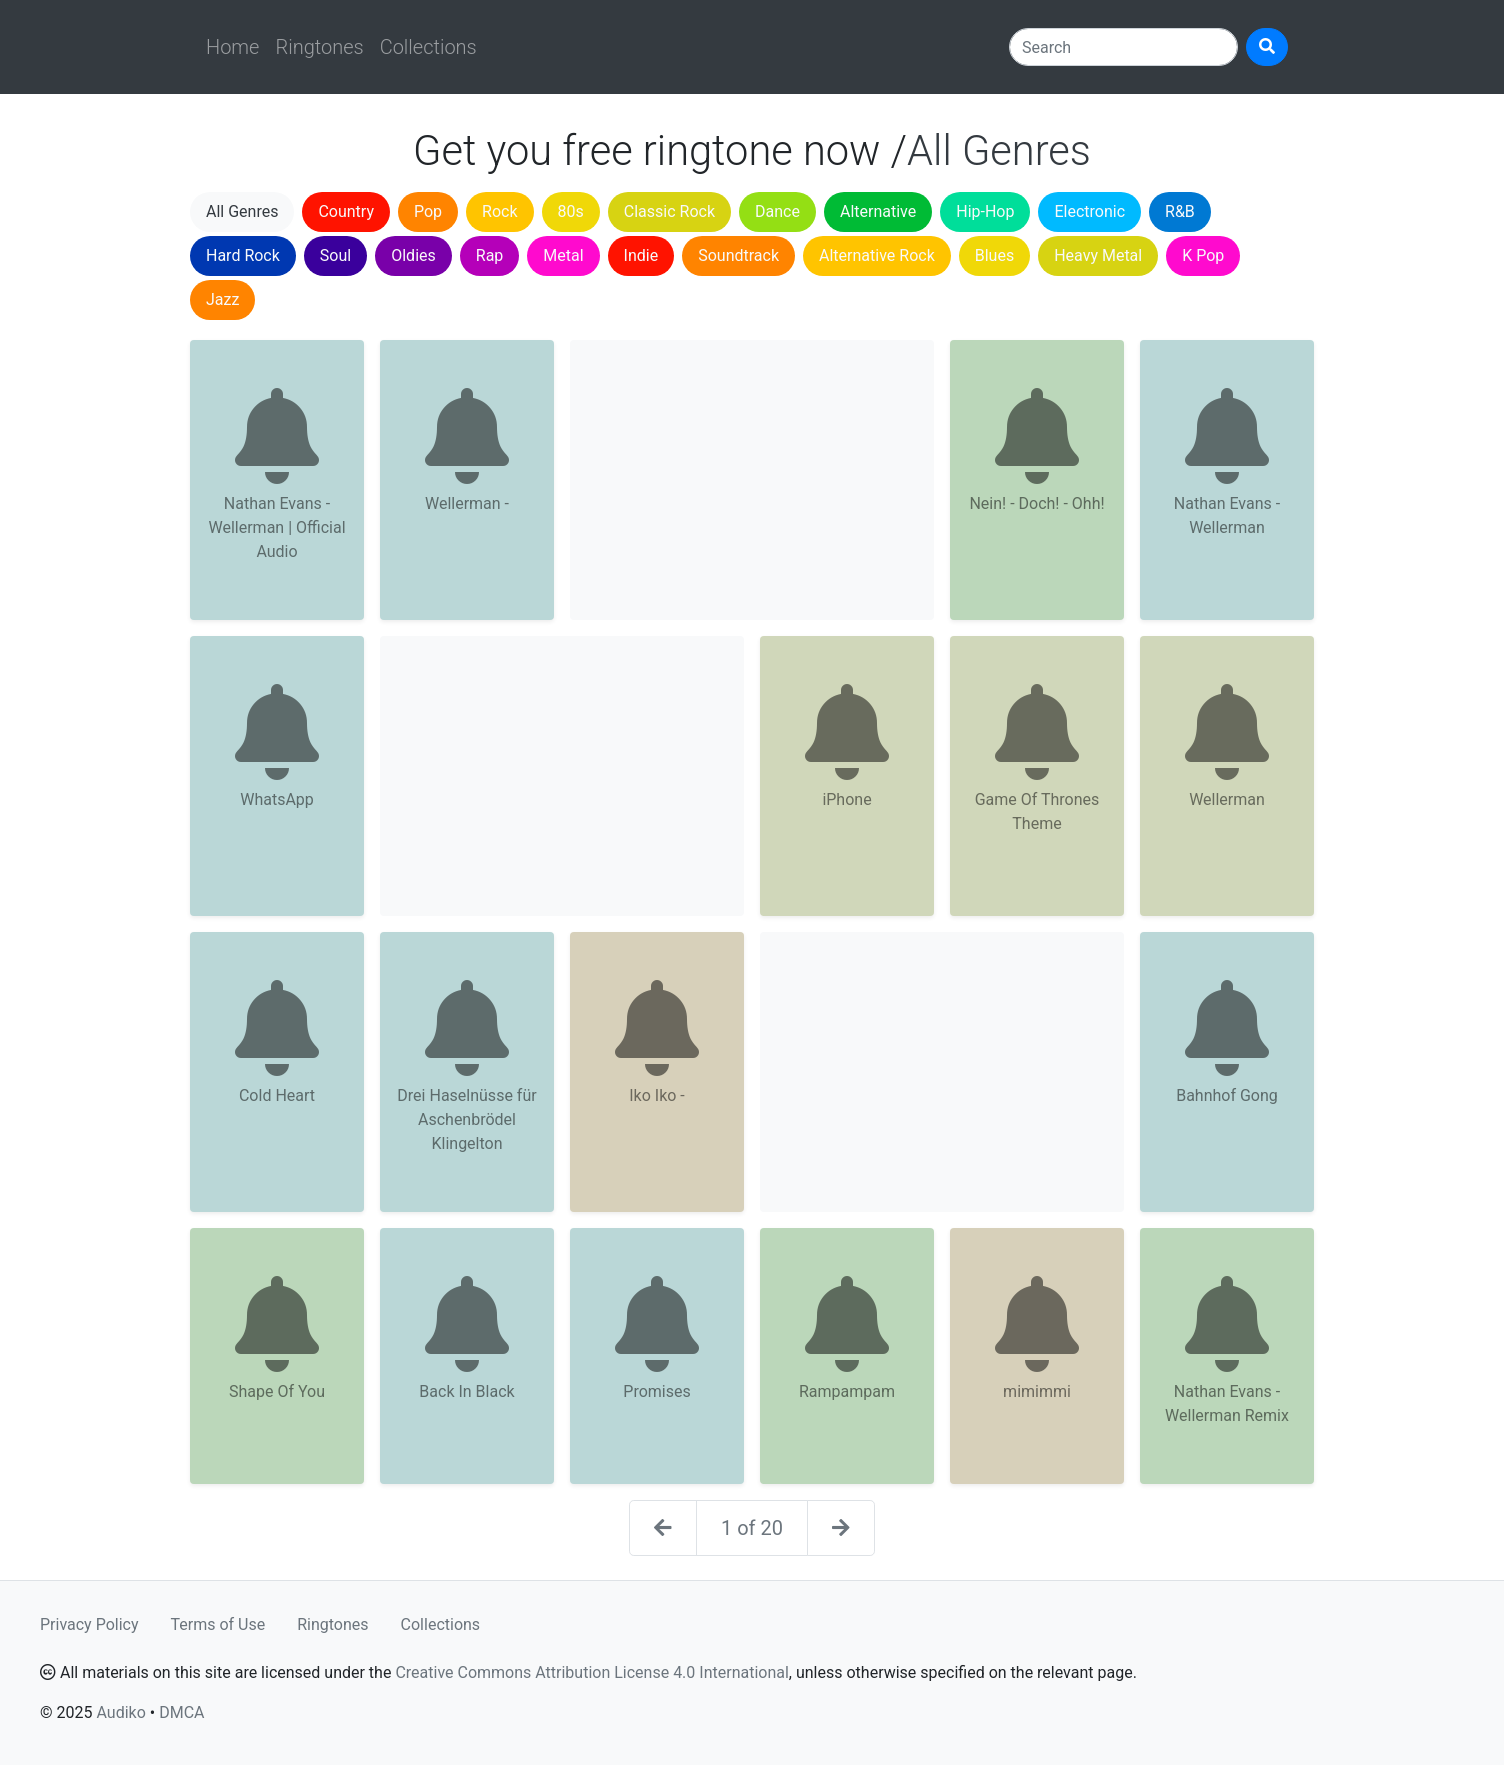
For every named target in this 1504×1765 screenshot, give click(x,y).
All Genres (242, 211)
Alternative (878, 211)
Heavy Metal (1098, 255)
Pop (428, 211)
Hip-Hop (985, 211)
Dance (777, 211)
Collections (428, 47)
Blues (994, 255)
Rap (490, 255)
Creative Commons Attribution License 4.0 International (591, 1672)
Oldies (413, 255)
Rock (499, 211)
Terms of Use (218, 1624)
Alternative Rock (877, 255)
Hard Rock (243, 255)
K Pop (1203, 255)
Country (346, 211)
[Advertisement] (752, 480)
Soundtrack (738, 255)
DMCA (181, 1712)
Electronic (1089, 211)
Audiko (120, 1712)
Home (232, 47)
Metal (563, 255)
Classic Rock (669, 211)
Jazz (222, 299)
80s (571, 211)
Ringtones (319, 47)
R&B (1180, 211)
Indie (641, 255)
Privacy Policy (89, 1624)
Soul (335, 255)
